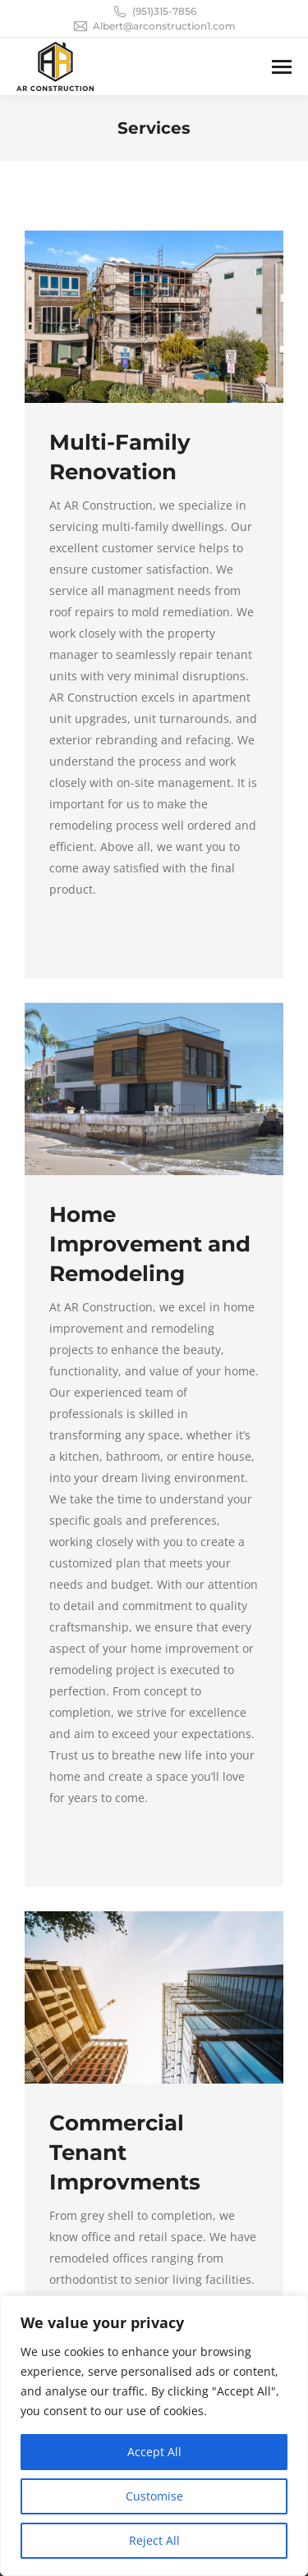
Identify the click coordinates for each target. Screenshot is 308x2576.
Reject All (154, 2540)
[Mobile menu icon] (282, 66)
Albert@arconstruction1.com (154, 26)
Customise (154, 2496)
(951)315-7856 (154, 11)
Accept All (154, 2451)
